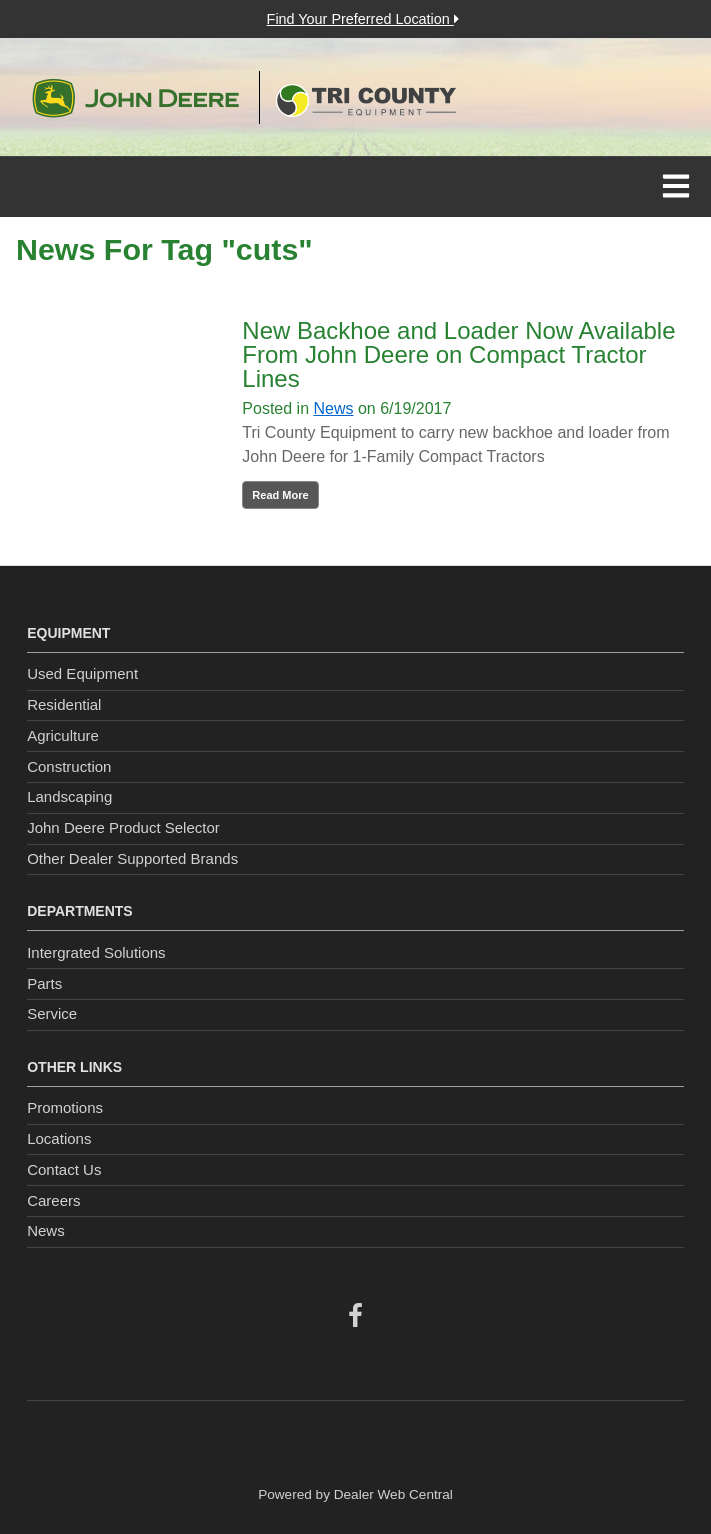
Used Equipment (82, 673)
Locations (59, 1138)
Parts (44, 983)
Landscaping (69, 796)
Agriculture (63, 735)
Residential (64, 704)
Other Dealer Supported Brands (132, 858)
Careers (53, 1200)
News (333, 408)
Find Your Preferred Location (363, 19)
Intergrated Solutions (96, 952)
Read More (280, 495)
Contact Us (64, 1169)
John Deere (135, 98)
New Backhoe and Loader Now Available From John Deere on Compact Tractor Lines (458, 354)
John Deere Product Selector (123, 827)
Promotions (65, 1107)
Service (52, 1013)
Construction (69, 766)
